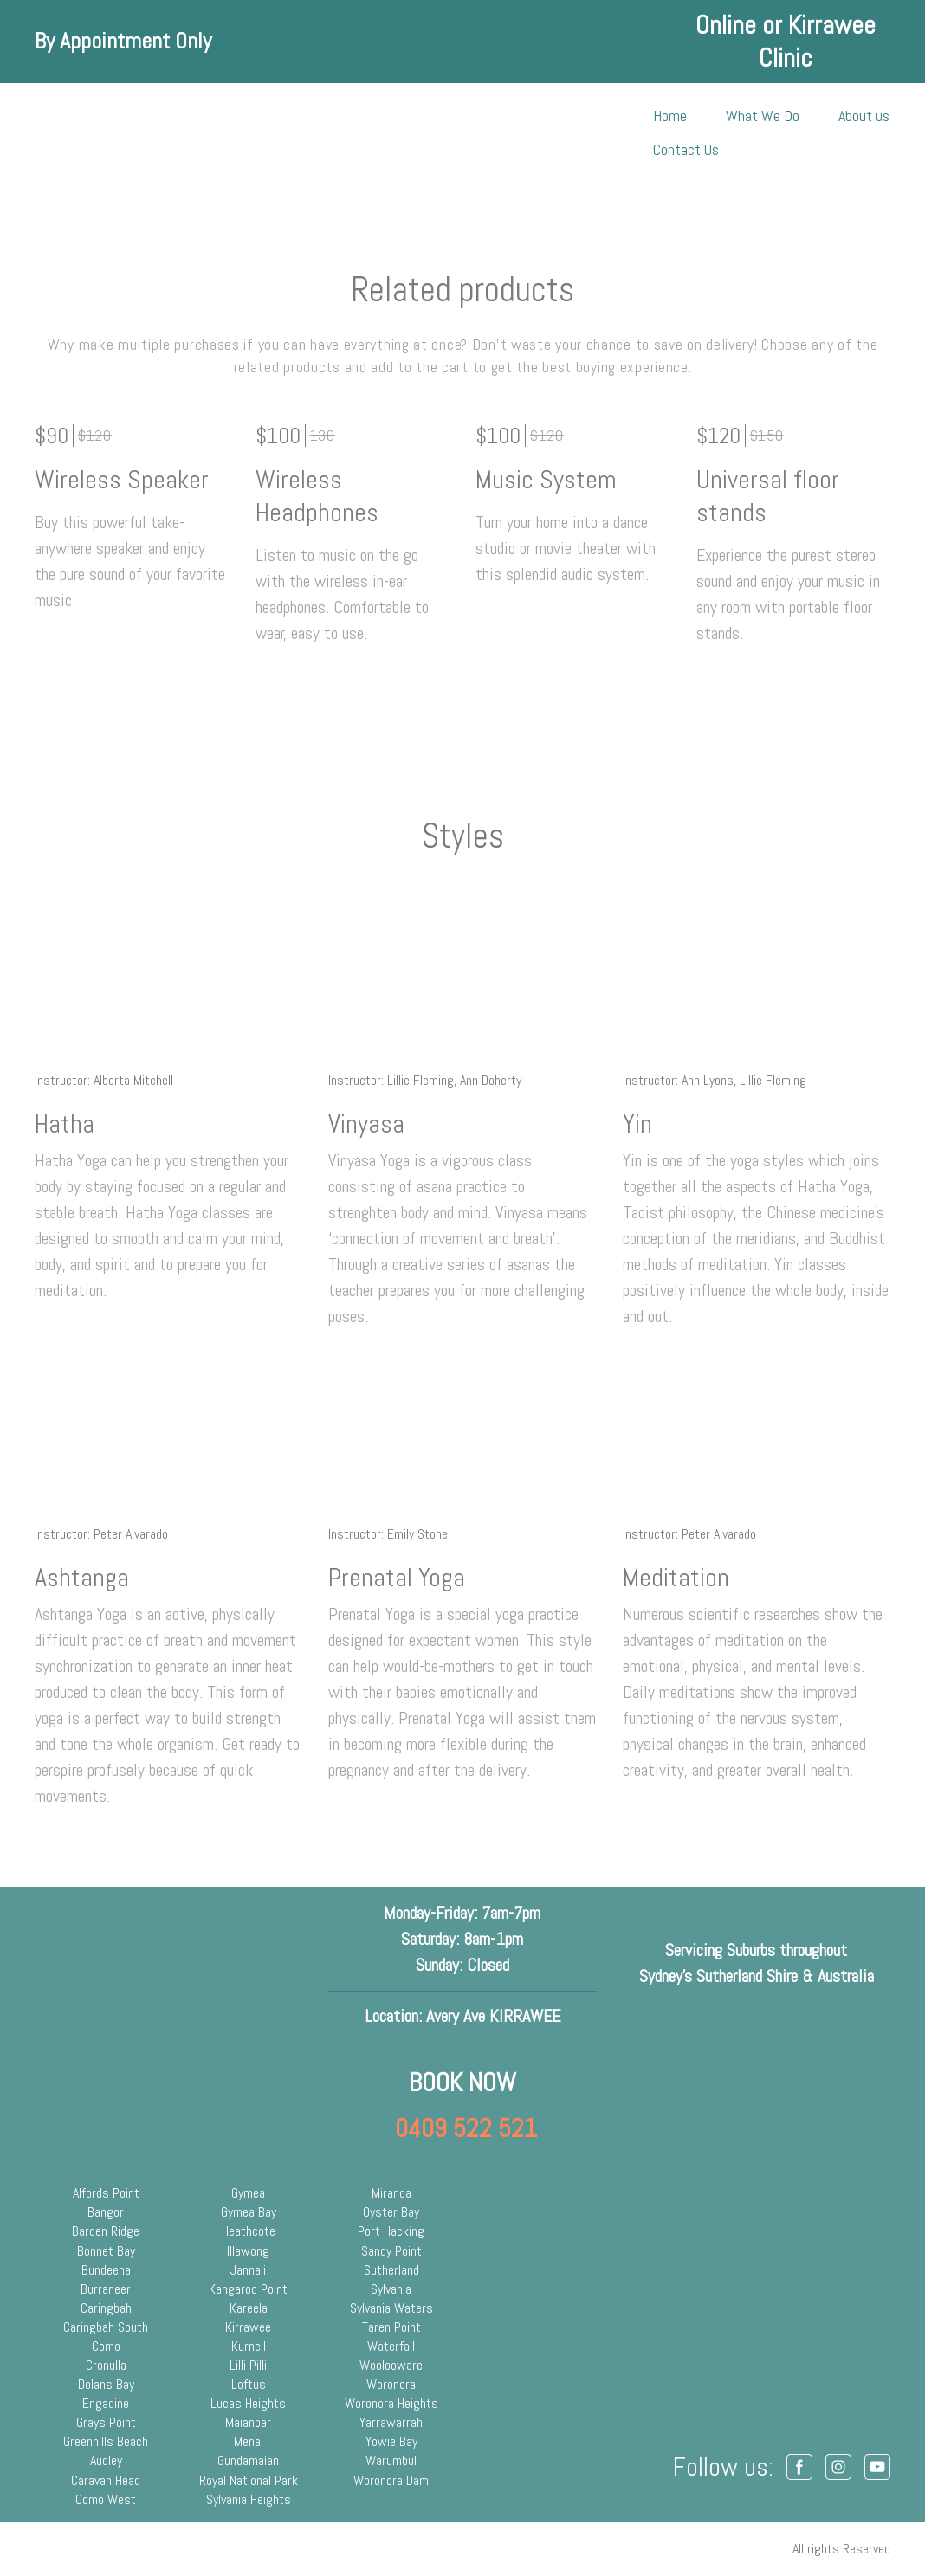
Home (670, 116)
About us (863, 116)
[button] (799, 2467)
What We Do (762, 116)
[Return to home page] (88, 132)
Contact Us (686, 149)
